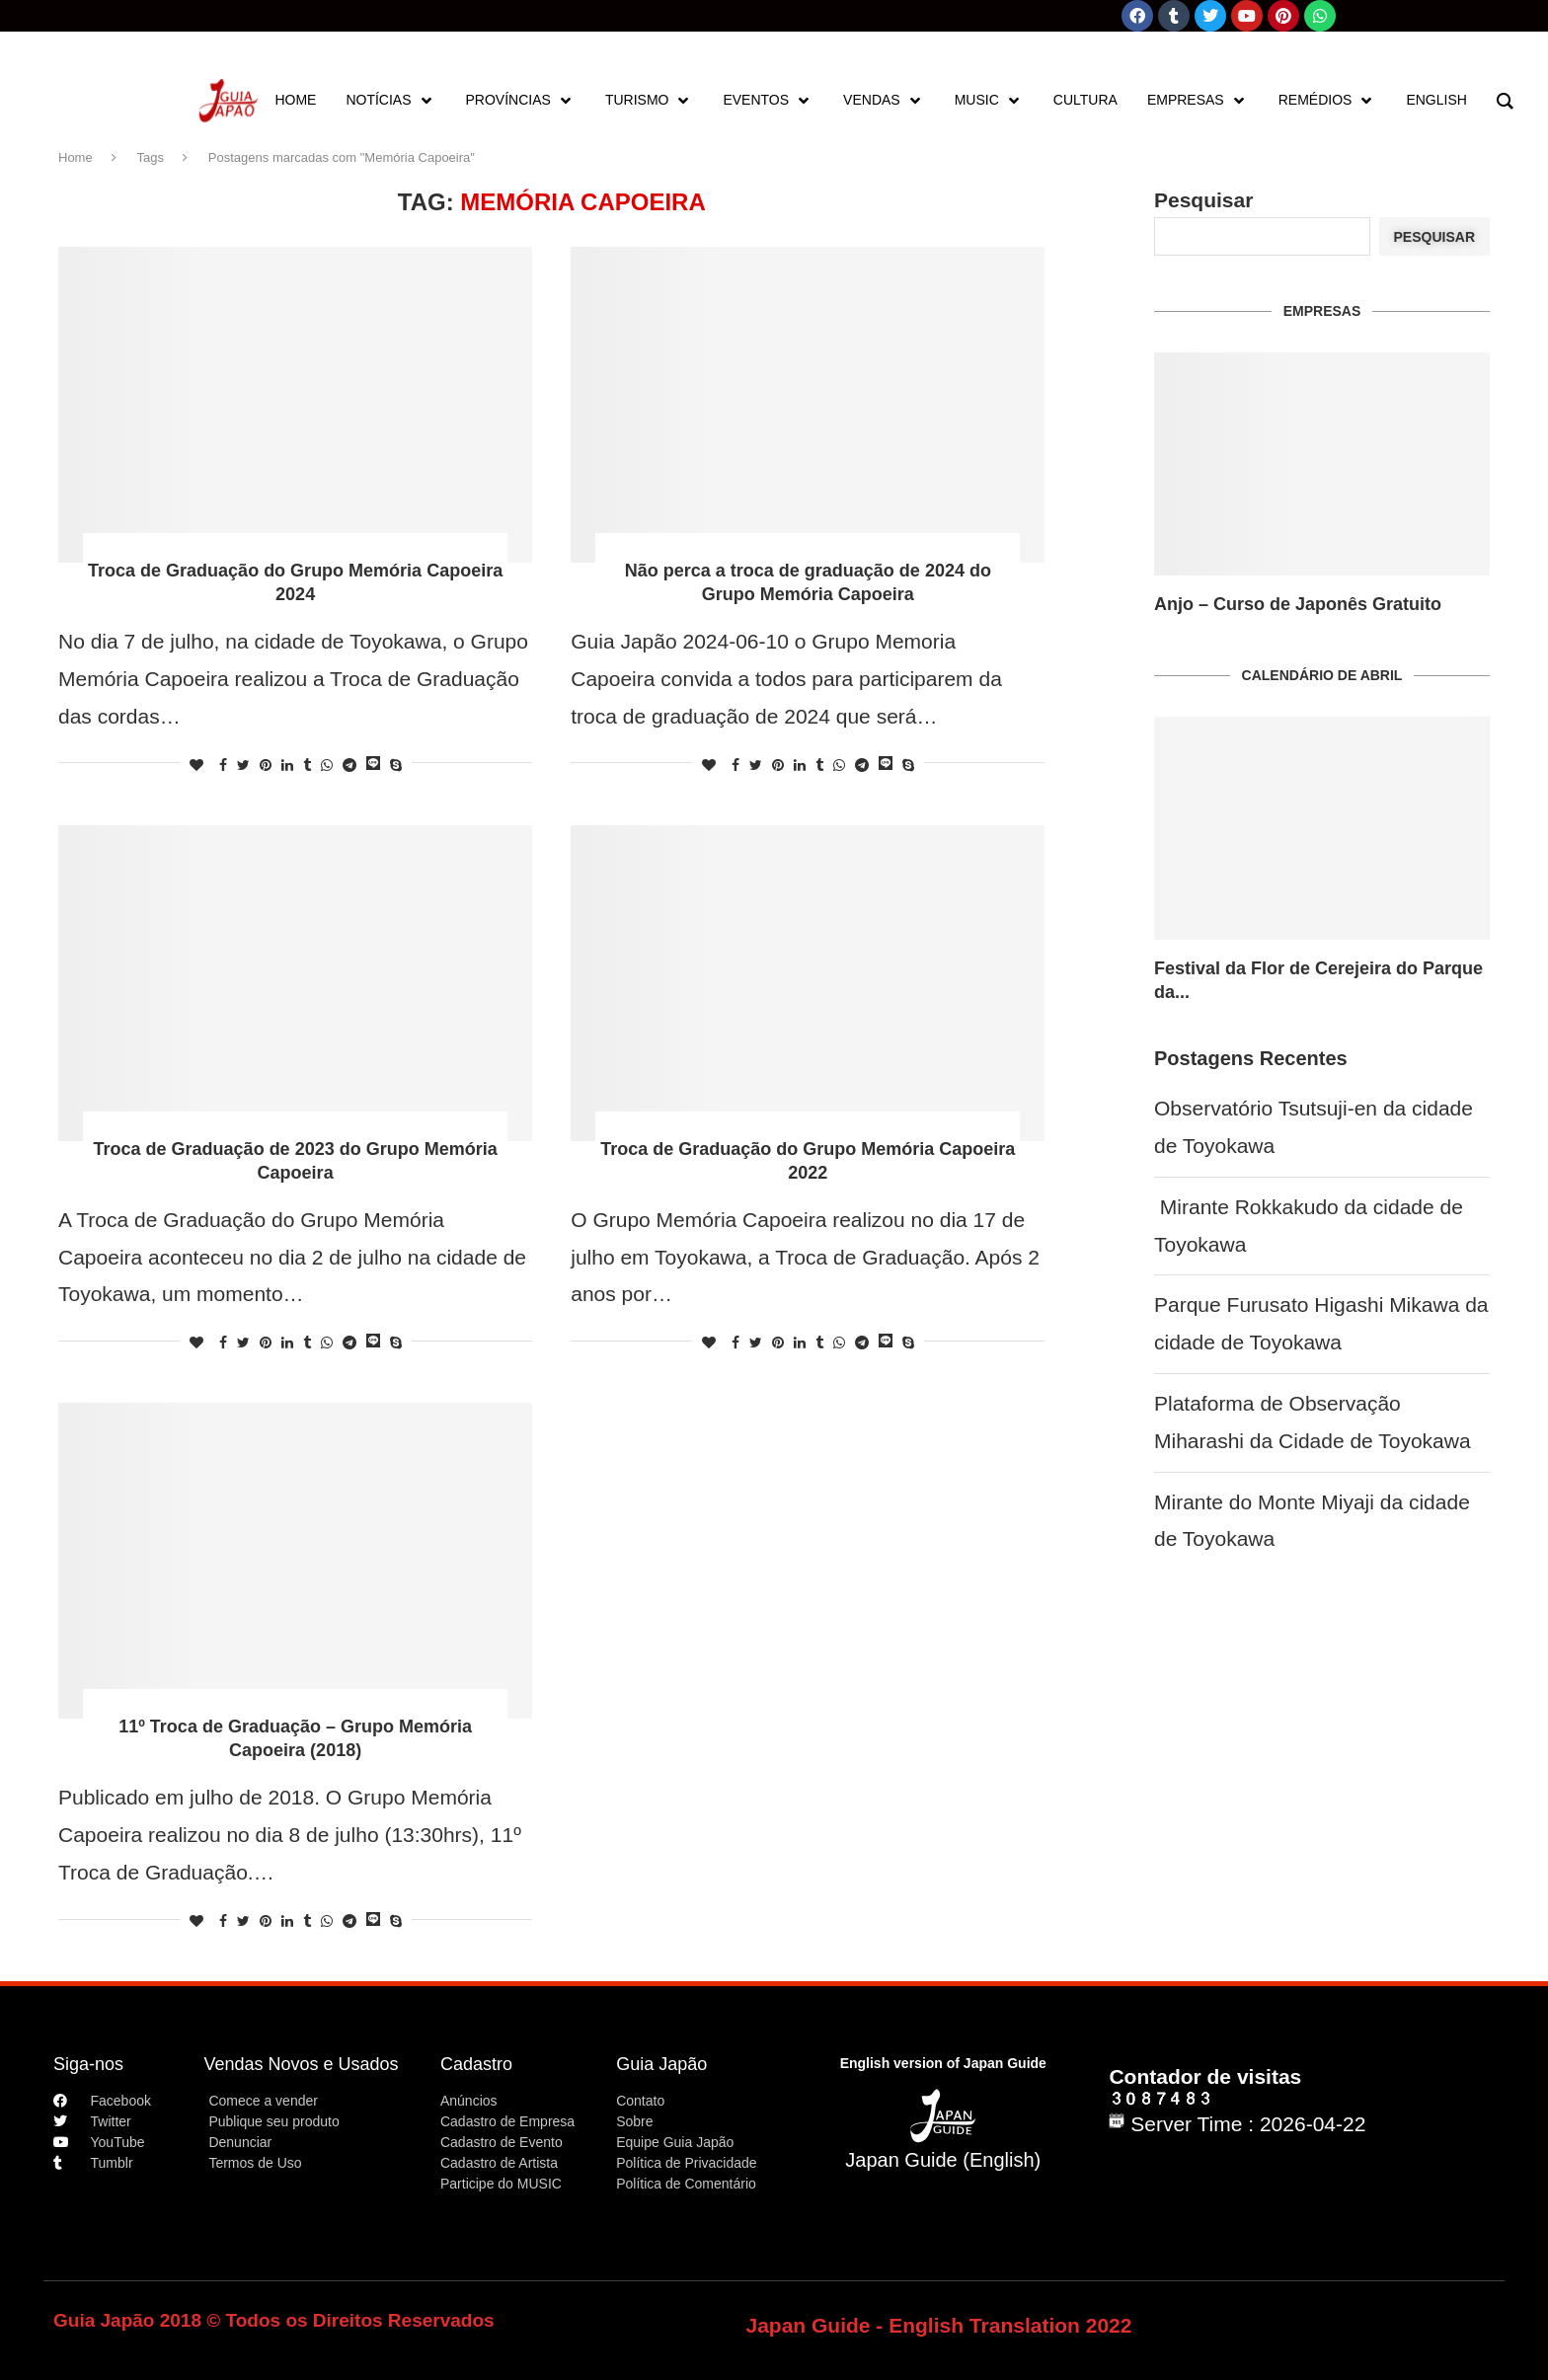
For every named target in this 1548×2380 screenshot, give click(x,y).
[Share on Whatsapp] (327, 765)
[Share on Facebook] (223, 765)
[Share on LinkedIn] (287, 765)
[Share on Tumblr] (307, 765)
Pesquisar (1203, 200)
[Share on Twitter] (243, 765)
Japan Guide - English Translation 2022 (939, 2325)
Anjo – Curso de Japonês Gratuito (1297, 604)
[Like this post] (196, 765)
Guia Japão (661, 2064)
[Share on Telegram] (349, 765)
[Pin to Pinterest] (265, 765)
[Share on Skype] (396, 765)
